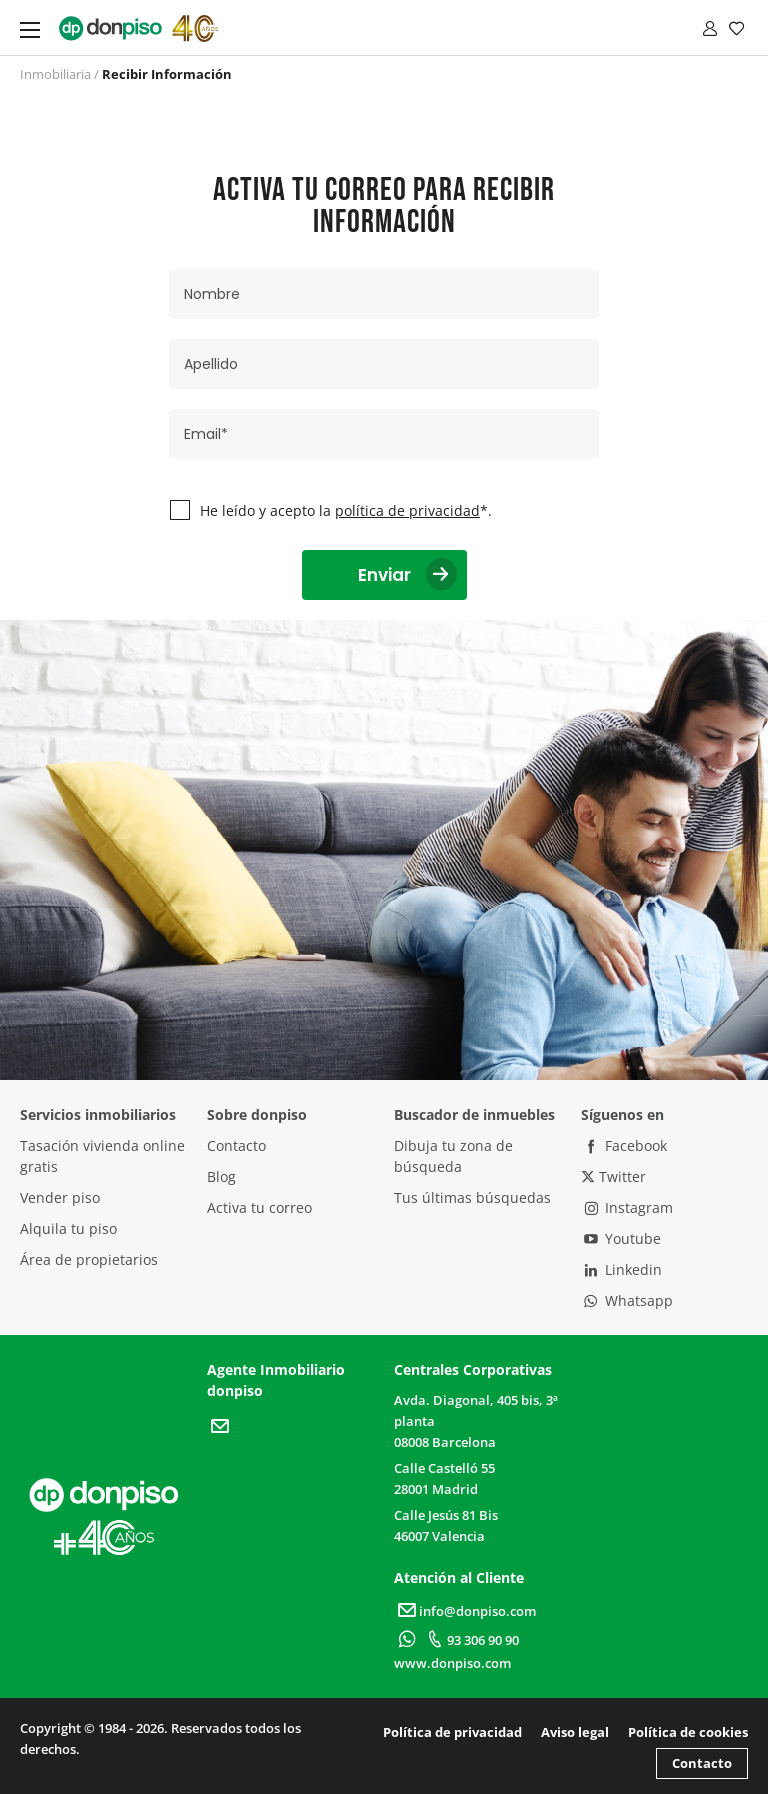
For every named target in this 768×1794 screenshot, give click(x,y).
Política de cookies (688, 1732)
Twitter (613, 1176)
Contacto (236, 1145)
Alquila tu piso (68, 1228)
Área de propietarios (89, 1259)
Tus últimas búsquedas (472, 1197)
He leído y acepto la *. (346, 510)
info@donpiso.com (465, 1611)
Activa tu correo (259, 1207)
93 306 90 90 (470, 1640)
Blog (221, 1176)
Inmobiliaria (55, 74)
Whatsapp (627, 1300)
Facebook (624, 1145)
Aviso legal (575, 1732)
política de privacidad (407, 510)
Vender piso (60, 1197)
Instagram (627, 1207)
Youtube (621, 1238)
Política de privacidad (452, 1732)
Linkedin (621, 1269)
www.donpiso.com (452, 1663)
